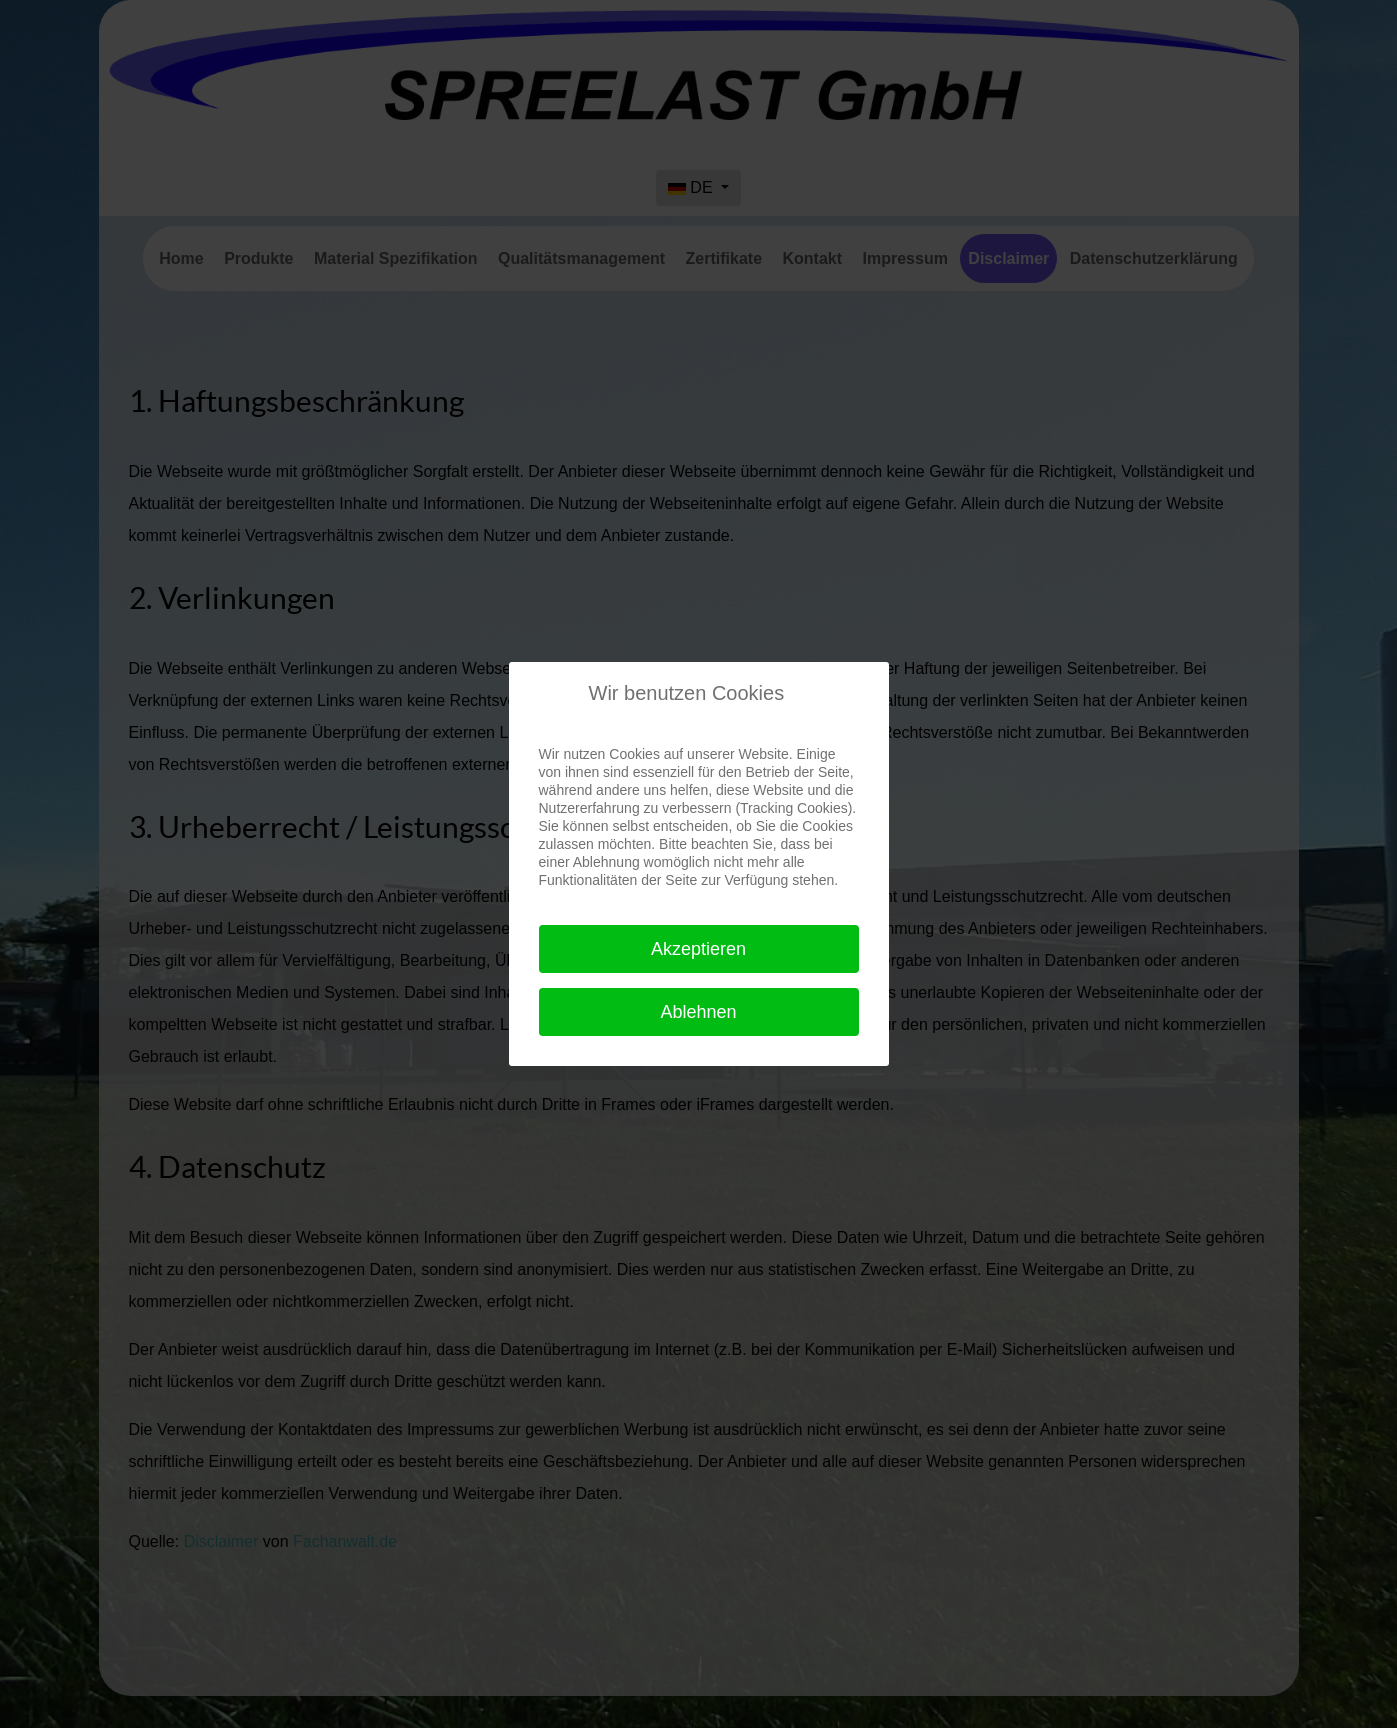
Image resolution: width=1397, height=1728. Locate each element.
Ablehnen (698, 1012)
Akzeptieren (698, 949)
